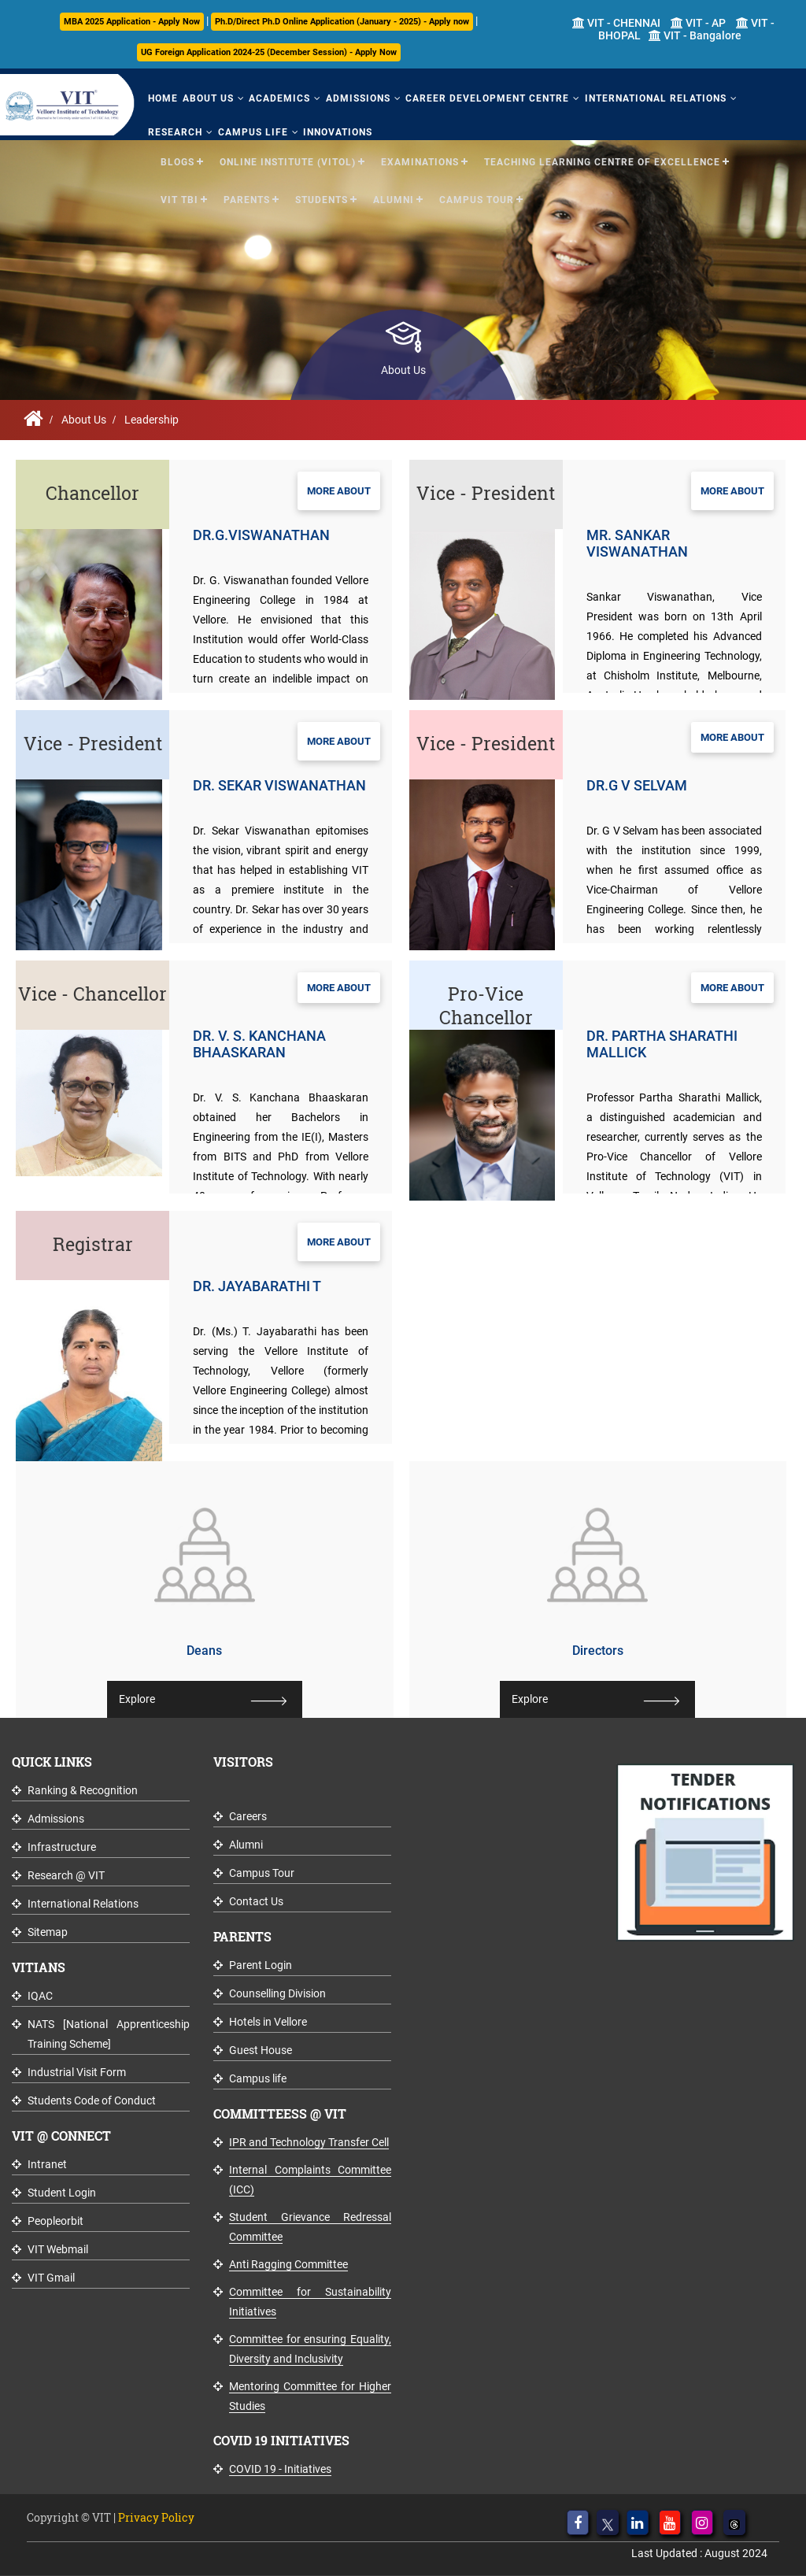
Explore (137, 1699)
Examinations (420, 160)
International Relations (649, 97)
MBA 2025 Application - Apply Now (132, 22)
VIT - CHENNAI (616, 23)
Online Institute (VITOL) (288, 160)
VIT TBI (179, 198)
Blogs (177, 160)
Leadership (151, 419)
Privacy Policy (156, 2517)
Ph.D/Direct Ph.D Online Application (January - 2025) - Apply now (342, 22)
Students (321, 198)
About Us (206, 97)
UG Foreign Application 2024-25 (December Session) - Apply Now (269, 52)
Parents (247, 198)
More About (339, 491)
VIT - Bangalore (695, 35)
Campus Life (251, 131)
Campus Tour (476, 198)
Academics (277, 97)
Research (175, 131)
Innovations (335, 131)
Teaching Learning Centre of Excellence (602, 160)
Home (163, 97)
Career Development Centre (482, 97)
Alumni (393, 198)
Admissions (354, 97)
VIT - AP (698, 23)
